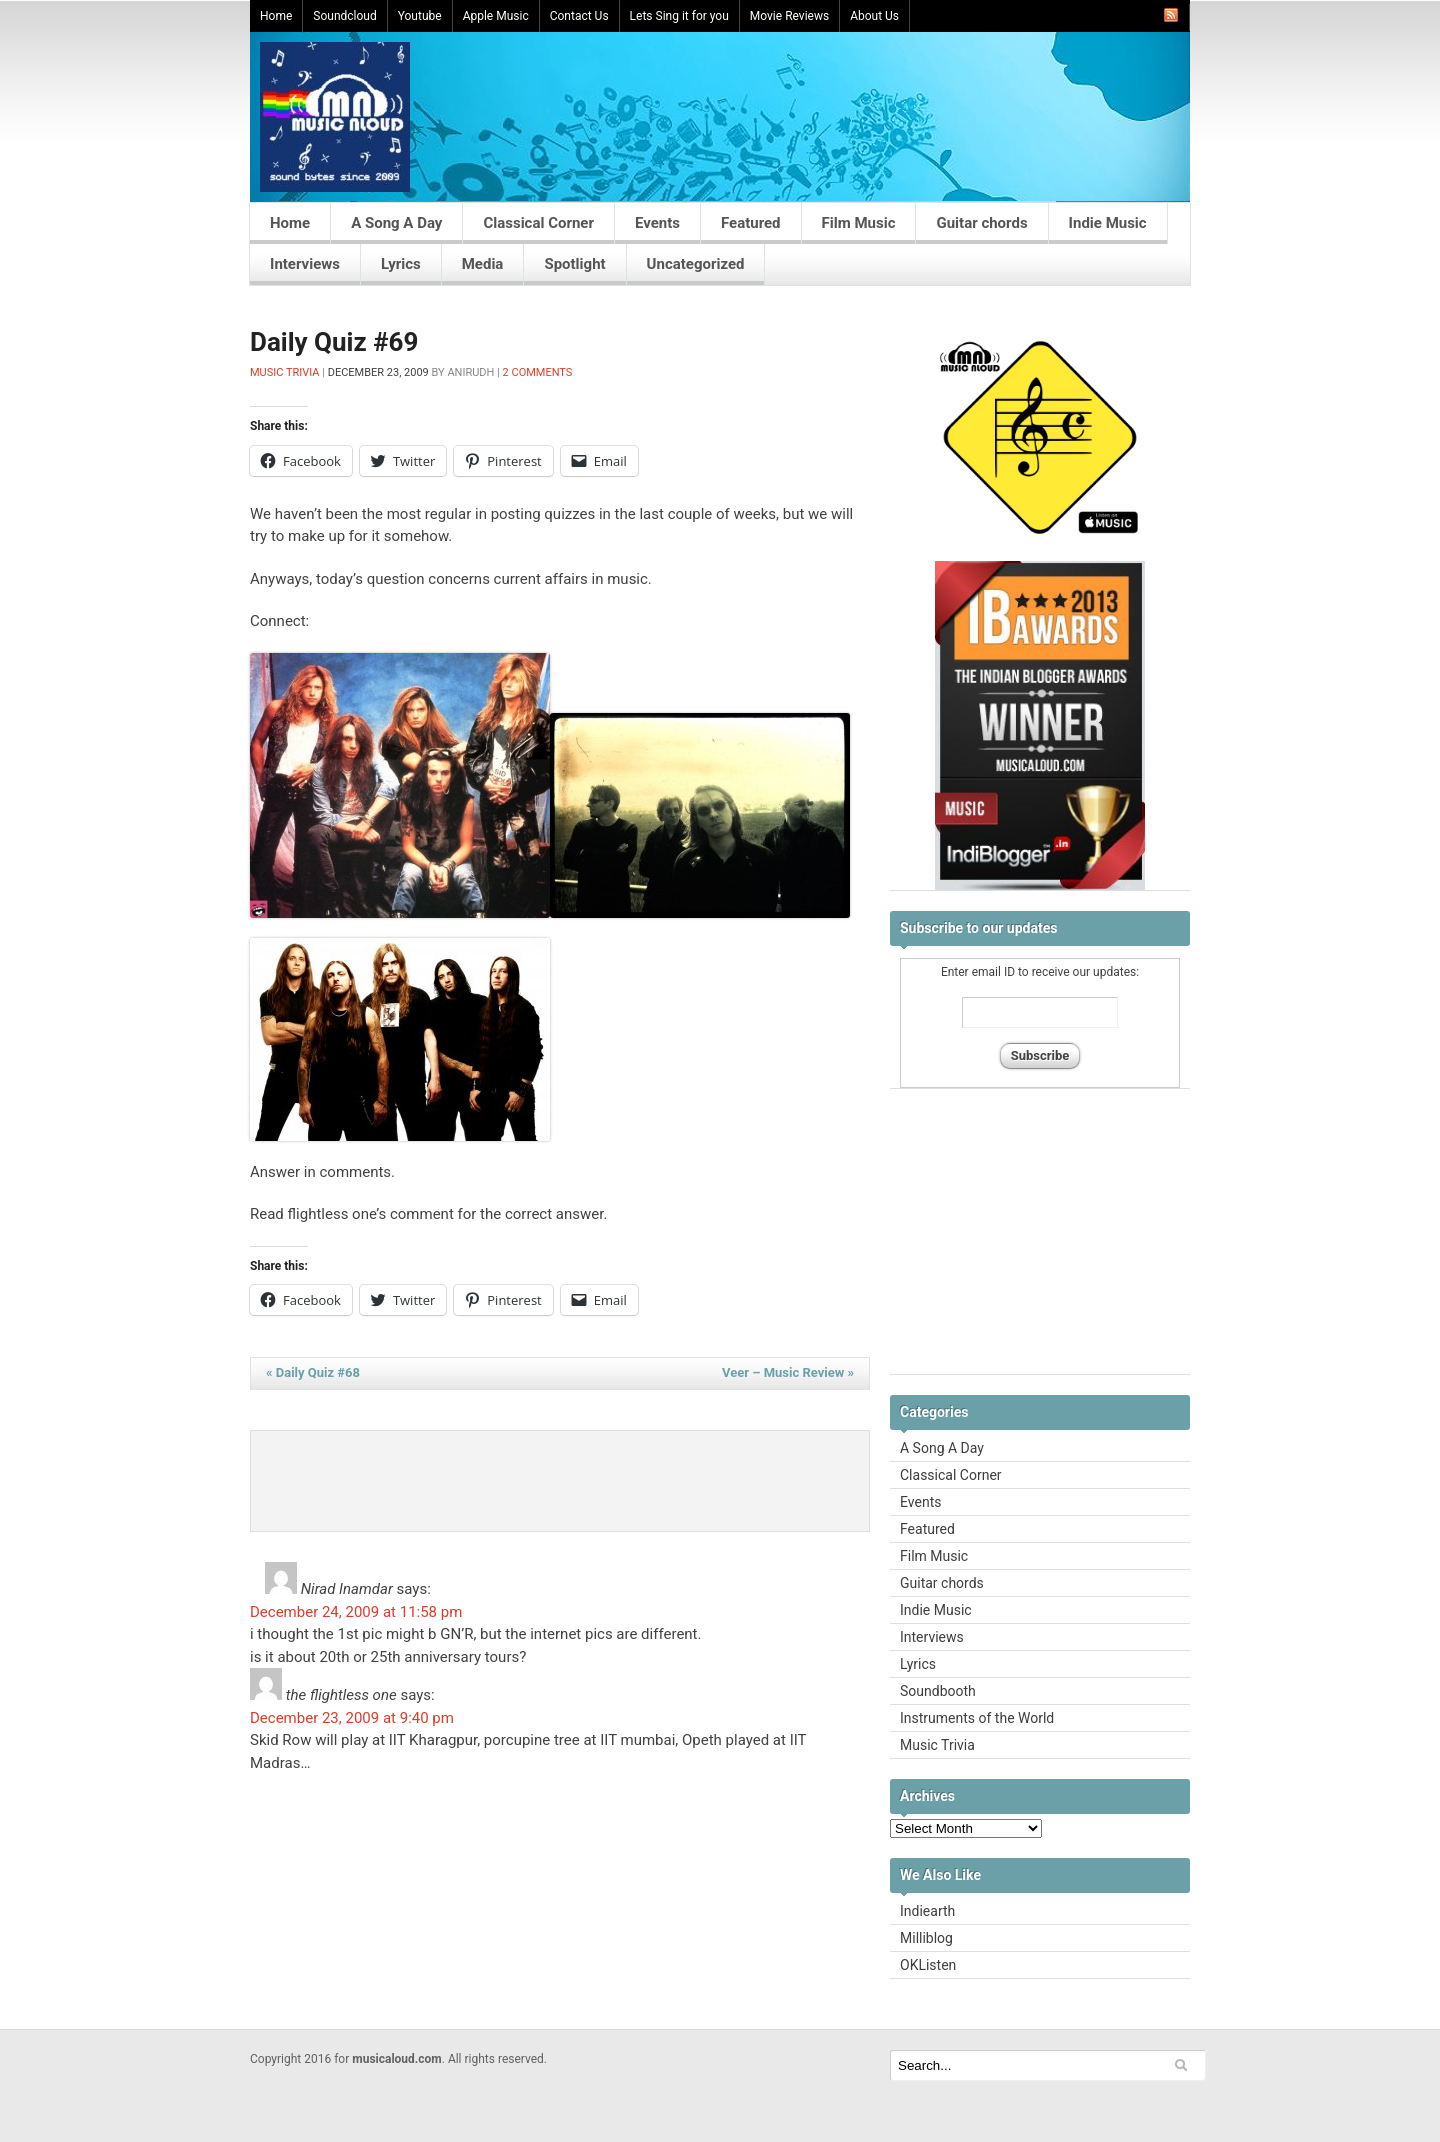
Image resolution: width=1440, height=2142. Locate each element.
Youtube (420, 16)
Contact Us (579, 16)
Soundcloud (344, 16)
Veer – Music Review (788, 1372)
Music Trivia (285, 372)
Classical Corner (538, 223)
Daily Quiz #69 (334, 342)
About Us (874, 16)
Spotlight (574, 264)
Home (276, 16)
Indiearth (927, 1911)
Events (657, 223)
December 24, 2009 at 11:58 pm (356, 1612)
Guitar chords (981, 223)
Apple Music (496, 16)
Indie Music (1108, 223)
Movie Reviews (789, 16)
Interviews (305, 264)
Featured (751, 223)
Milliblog (926, 1938)
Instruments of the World (977, 1718)
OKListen (928, 1965)
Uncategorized (696, 264)
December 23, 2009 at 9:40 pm (352, 1718)
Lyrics (401, 264)
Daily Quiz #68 (313, 1372)
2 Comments (538, 372)
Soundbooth (938, 1691)
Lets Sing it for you (679, 16)
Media (483, 264)
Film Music (859, 223)
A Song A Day (396, 223)
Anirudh (470, 372)
